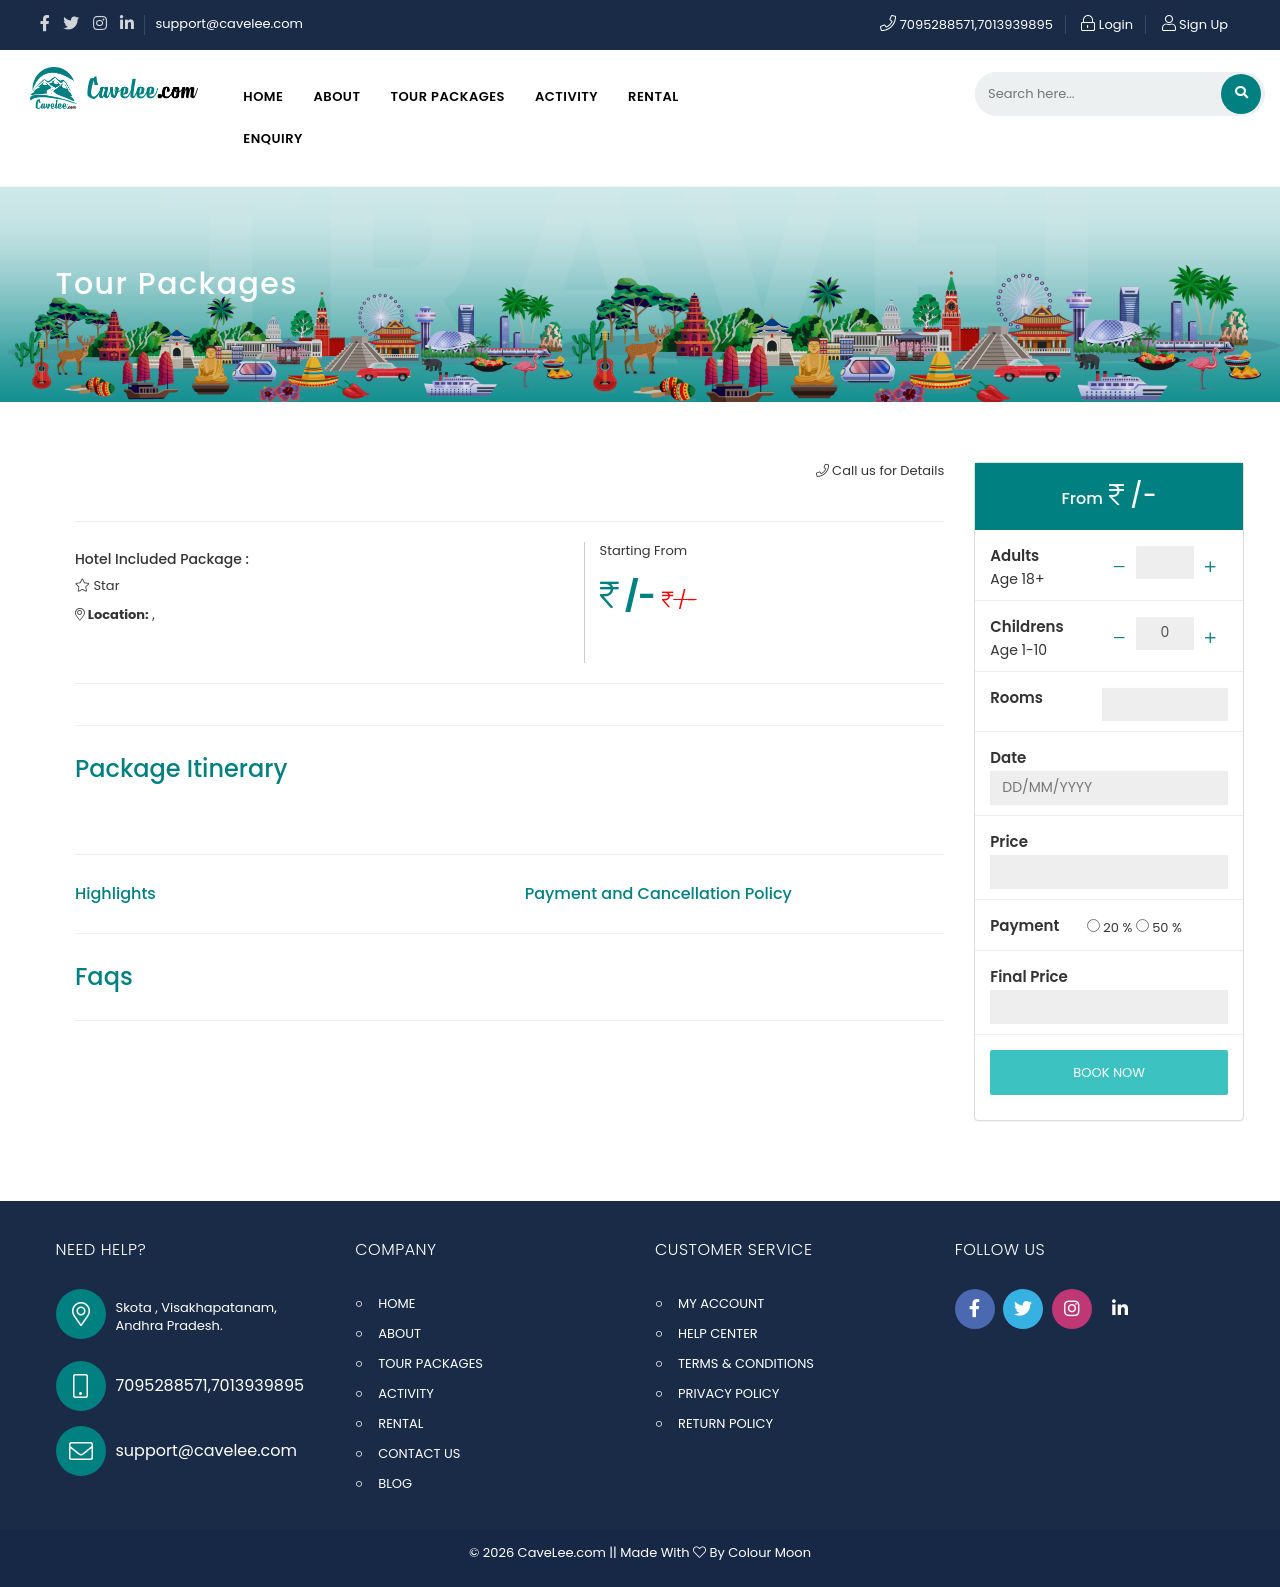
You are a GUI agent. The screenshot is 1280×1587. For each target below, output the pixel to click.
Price (1009, 841)
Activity (566, 96)
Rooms (1016, 697)
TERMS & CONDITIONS (746, 1363)
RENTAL (400, 1423)
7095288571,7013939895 (966, 24)
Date (1008, 757)
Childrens (1026, 626)
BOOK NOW (1109, 1072)
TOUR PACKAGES (430, 1363)
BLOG (395, 1483)
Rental (653, 96)
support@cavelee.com (228, 23)
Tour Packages (447, 96)
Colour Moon (769, 1552)
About (336, 96)
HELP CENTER (718, 1333)
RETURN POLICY (725, 1423)
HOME (396, 1303)
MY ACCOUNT (721, 1303)
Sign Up (1195, 24)
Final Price (1029, 976)
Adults (1014, 555)
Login (1107, 24)
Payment (1024, 925)
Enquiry (272, 138)
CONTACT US (419, 1453)
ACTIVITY (406, 1393)
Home (263, 96)
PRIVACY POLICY (728, 1393)
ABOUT (399, 1333)
